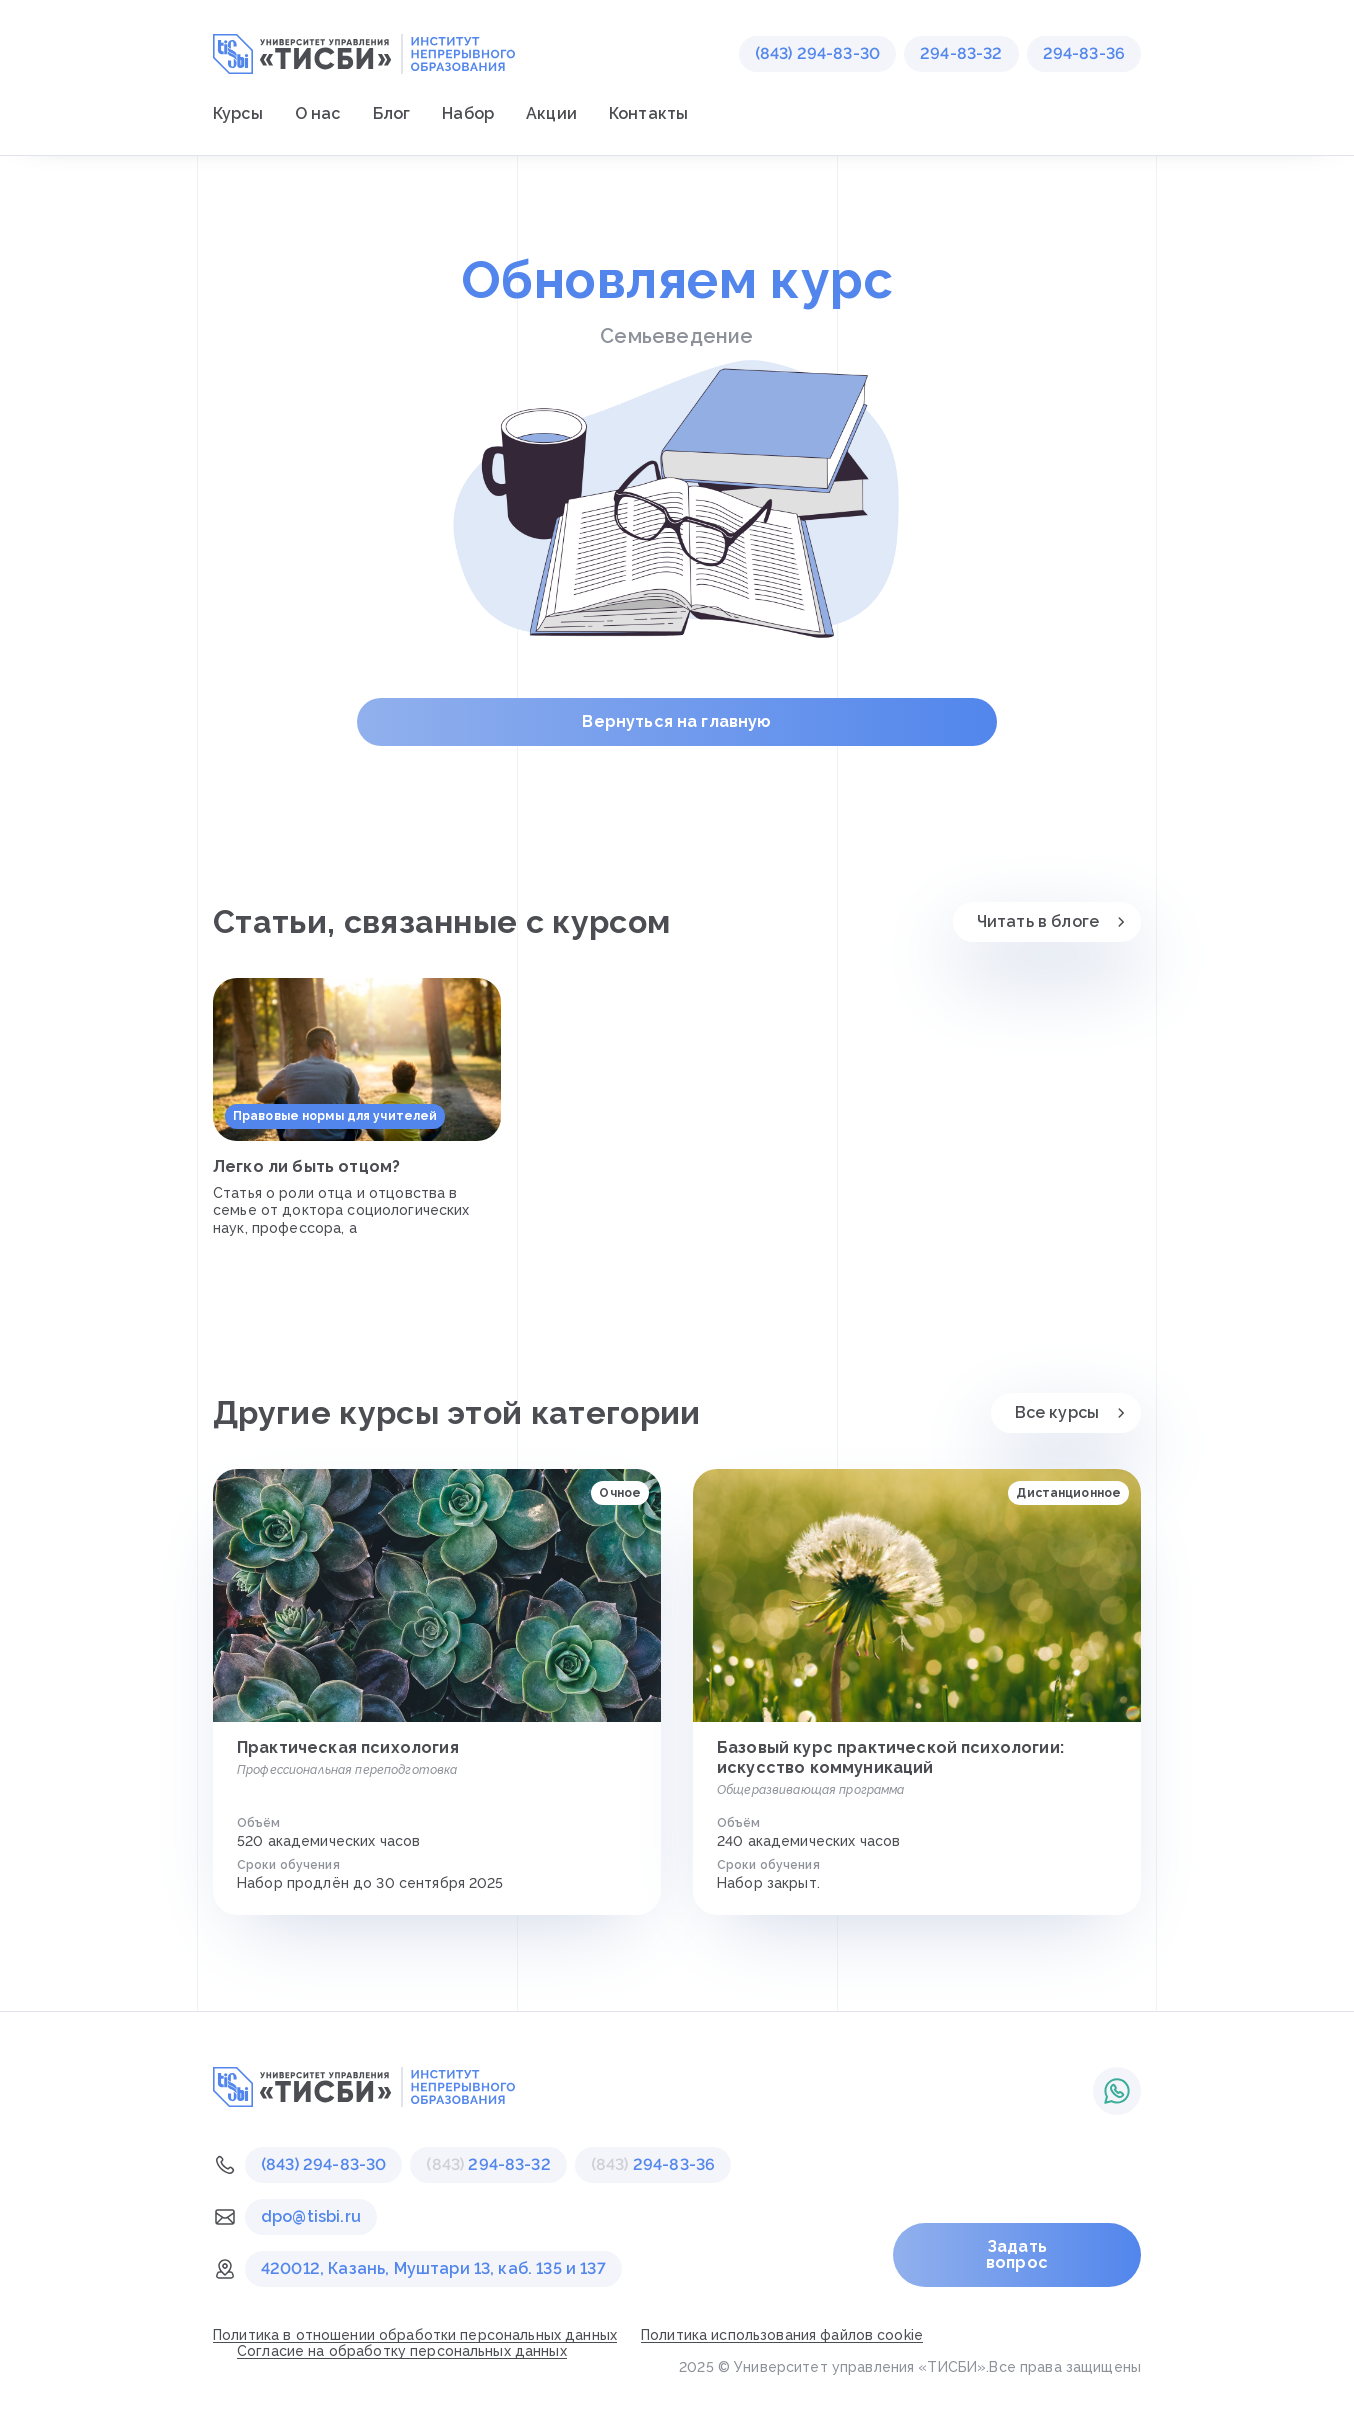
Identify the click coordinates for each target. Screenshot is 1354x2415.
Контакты (648, 113)
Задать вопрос (1017, 2254)
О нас (318, 113)
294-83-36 (1084, 53)
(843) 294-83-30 (817, 53)
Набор (468, 113)
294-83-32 (961, 53)
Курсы (238, 113)
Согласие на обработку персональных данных (402, 2351)
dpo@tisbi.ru (311, 2216)
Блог (392, 113)
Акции (551, 113)
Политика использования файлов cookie (782, 2335)
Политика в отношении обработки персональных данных (415, 2335)
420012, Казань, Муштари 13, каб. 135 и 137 (433, 2268)
